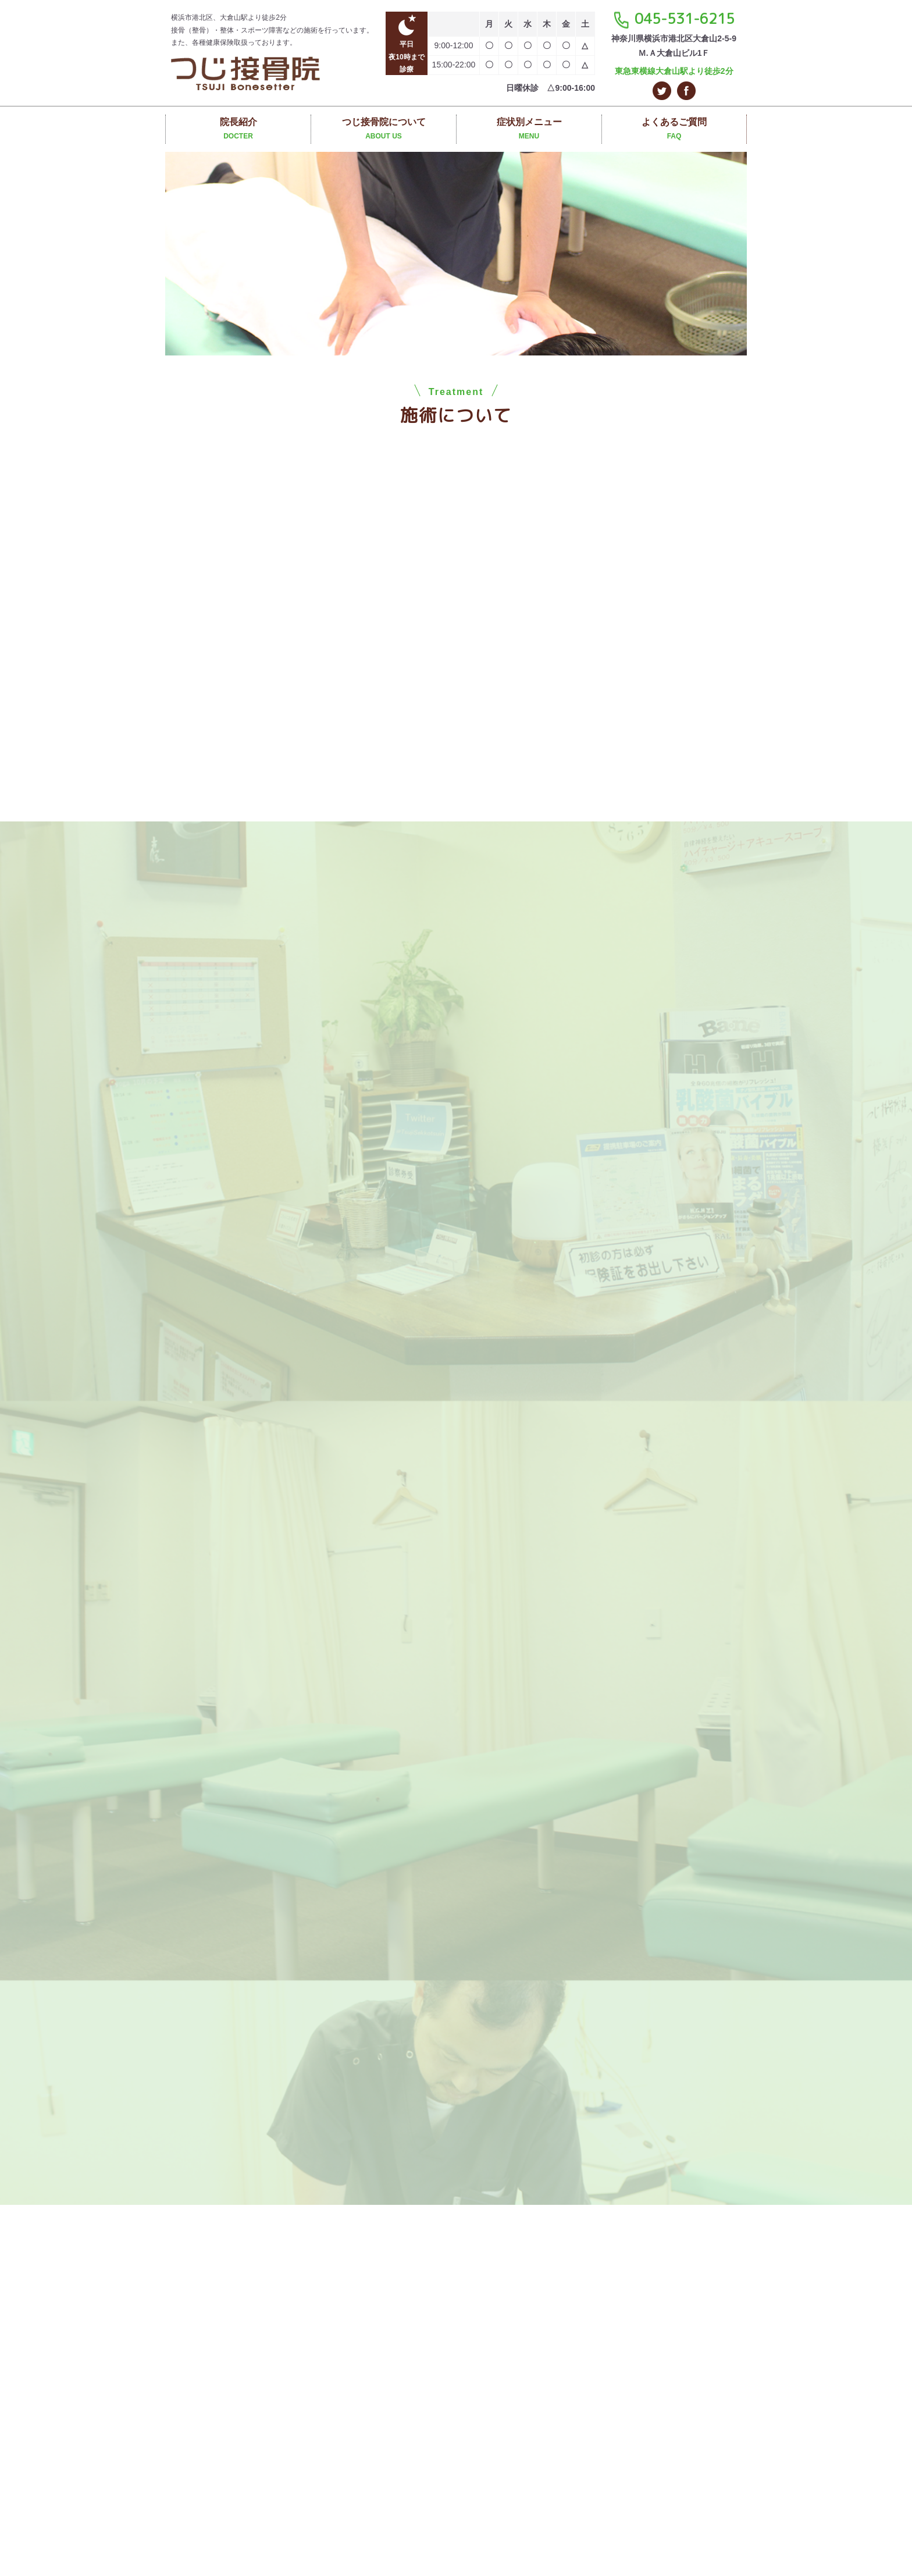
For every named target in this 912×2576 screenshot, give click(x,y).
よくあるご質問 (674, 130)
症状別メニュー (529, 130)
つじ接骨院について (383, 130)
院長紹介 (238, 130)
